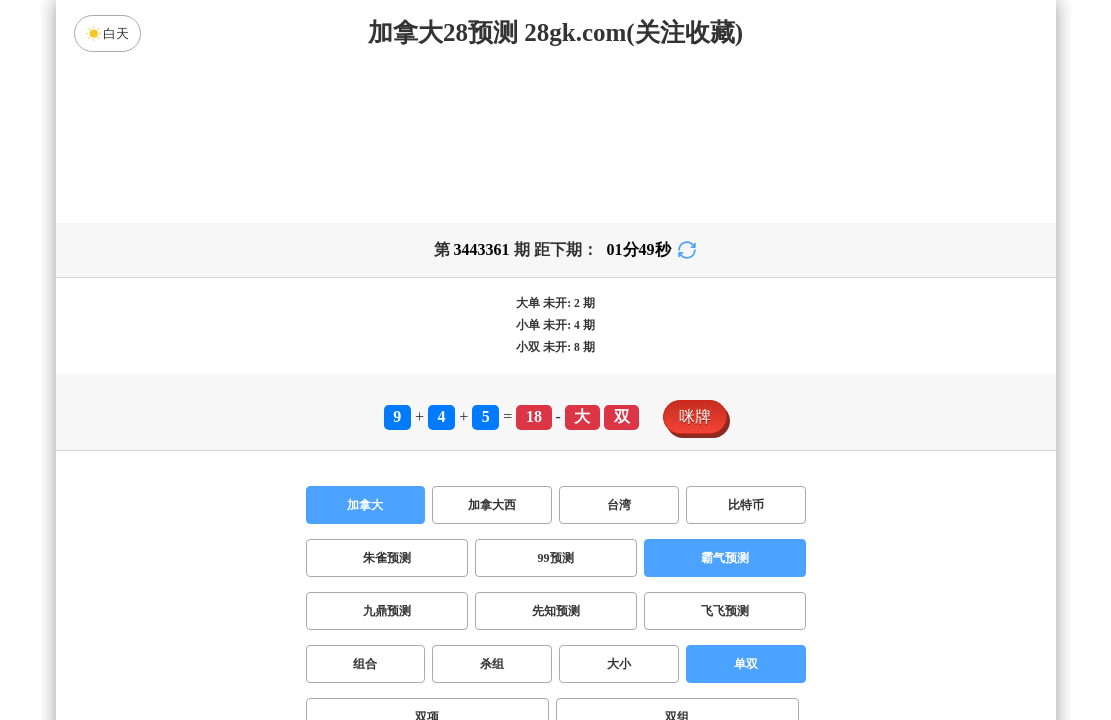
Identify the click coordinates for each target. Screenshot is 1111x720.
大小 (619, 664)
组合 (365, 664)
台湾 (619, 505)
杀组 (492, 664)
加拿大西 (492, 505)
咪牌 (695, 416)
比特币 (746, 505)
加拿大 (365, 505)
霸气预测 (725, 558)
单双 (746, 664)
